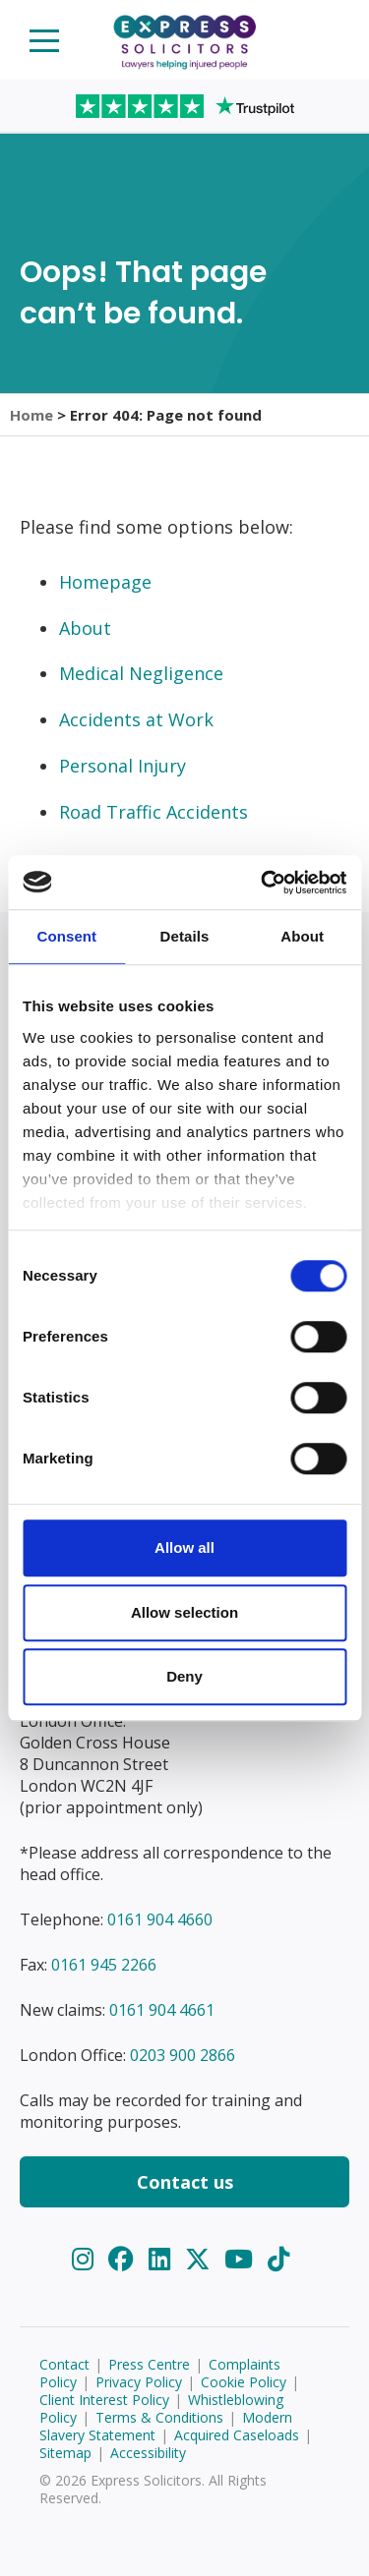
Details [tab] (185, 936)
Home (31, 415)
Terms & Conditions (159, 2417)
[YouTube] (242, 2259)
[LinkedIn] (163, 2259)
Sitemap (65, 2452)
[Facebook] (124, 2259)
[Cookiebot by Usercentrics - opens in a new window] (262, 882)
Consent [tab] (66, 936)
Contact (64, 2364)
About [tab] (302, 936)
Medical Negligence (141, 673)
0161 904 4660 (160, 1919)
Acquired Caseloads (236, 2435)
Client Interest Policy (104, 2399)
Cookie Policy (243, 2382)
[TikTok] (278, 2259)
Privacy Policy (138, 2382)
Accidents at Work (136, 719)
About (85, 628)
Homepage (105, 582)
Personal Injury (122, 765)
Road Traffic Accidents (153, 812)
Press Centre (149, 2364)
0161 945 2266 (103, 1964)
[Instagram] (86, 2259)
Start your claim (325, 38)
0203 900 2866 (182, 2055)
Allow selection (184, 1612)
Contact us (185, 2182)
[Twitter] (201, 2259)
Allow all (184, 1547)
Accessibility (148, 2452)
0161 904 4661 (162, 2010)
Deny (184, 1676)
